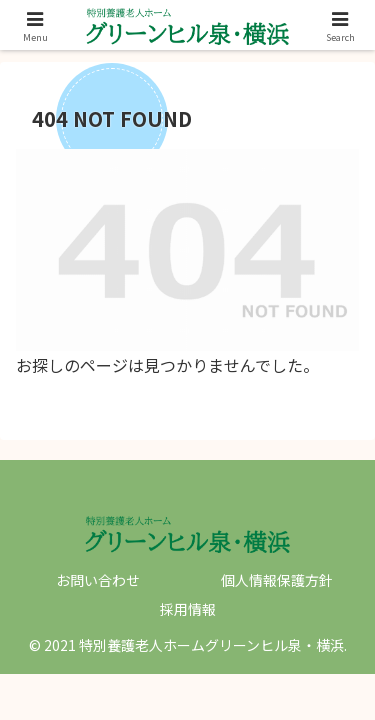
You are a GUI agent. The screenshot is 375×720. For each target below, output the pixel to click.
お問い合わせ (98, 580)
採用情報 (188, 609)
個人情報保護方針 (277, 580)
